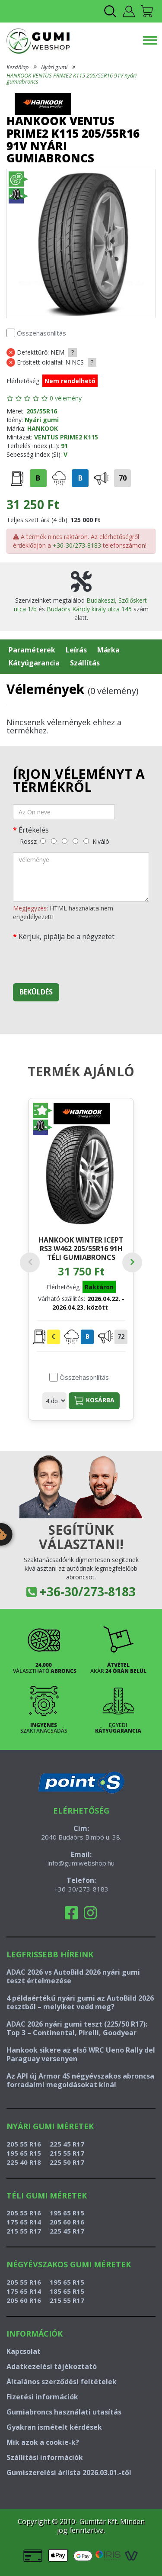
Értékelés (34, 830)
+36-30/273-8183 (77, 545)
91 (64, 446)
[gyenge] (54, 841)
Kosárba (94, 1400)
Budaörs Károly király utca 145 (89, 609)
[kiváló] (86, 841)
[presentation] (78, 960)
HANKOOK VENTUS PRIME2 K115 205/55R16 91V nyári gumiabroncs (71, 78)
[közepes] (64, 841)
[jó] (75, 841)
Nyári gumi (54, 67)
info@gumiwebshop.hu (81, 1863)
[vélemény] (81, 877)
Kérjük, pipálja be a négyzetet (66, 936)
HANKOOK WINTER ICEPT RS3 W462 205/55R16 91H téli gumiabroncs (81, 1248)
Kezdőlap (17, 67)
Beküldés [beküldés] (36, 992)
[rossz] (43, 841)
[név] (64, 811)
